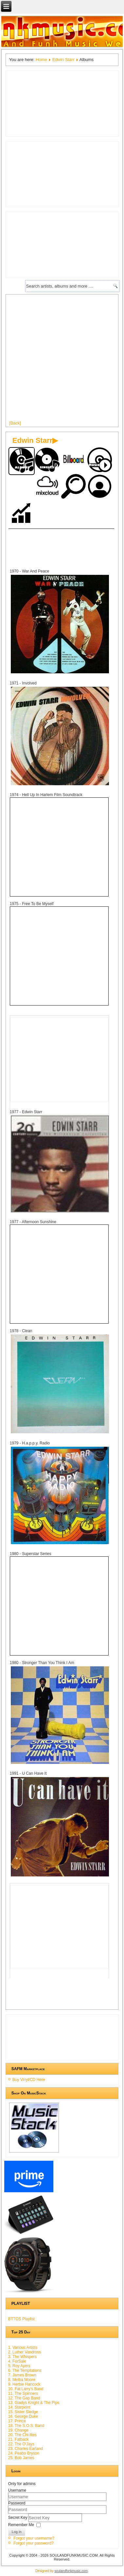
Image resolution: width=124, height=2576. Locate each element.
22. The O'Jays (21, 2444)
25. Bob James (21, 2458)
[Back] (15, 423)
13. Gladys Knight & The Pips (34, 2402)
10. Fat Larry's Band (26, 2389)
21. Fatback (18, 2439)
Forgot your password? (33, 2543)
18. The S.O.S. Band (26, 2425)
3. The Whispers (22, 2356)
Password (17, 2503)
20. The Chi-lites (22, 2435)
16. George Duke (23, 2416)
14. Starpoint (19, 2407)
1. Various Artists (22, 2347)
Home (41, 59)
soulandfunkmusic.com (71, 2571)
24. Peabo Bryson (23, 2453)
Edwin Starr (63, 59)
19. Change (18, 2430)
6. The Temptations (25, 2370)
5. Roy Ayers (19, 2366)
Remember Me (21, 2524)
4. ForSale (17, 2361)
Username (17, 2490)
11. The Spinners (23, 2393)
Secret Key (18, 2517)
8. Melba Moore (21, 2379)
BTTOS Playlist (21, 2319)
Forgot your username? (33, 2538)
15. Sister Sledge (23, 2412)
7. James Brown (22, 2375)
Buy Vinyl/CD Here (28, 2079)
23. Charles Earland (25, 2448)
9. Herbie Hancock (24, 2384)
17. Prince (17, 2421)
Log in (17, 2532)
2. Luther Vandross (24, 2352)
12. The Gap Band (24, 2398)
